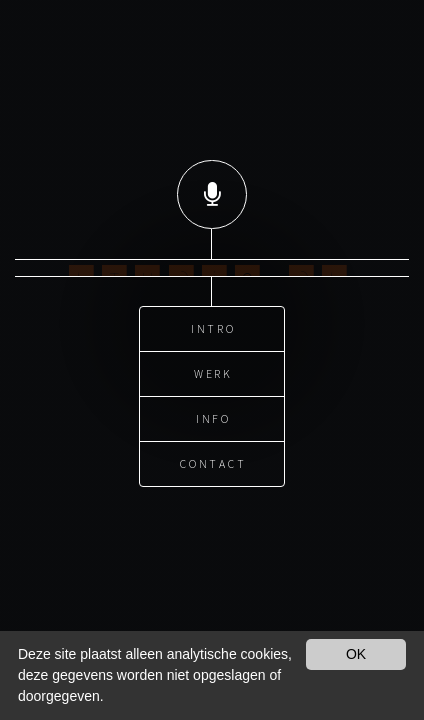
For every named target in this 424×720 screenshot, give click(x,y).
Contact (214, 455)
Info (214, 410)
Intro (214, 320)
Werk (214, 365)
